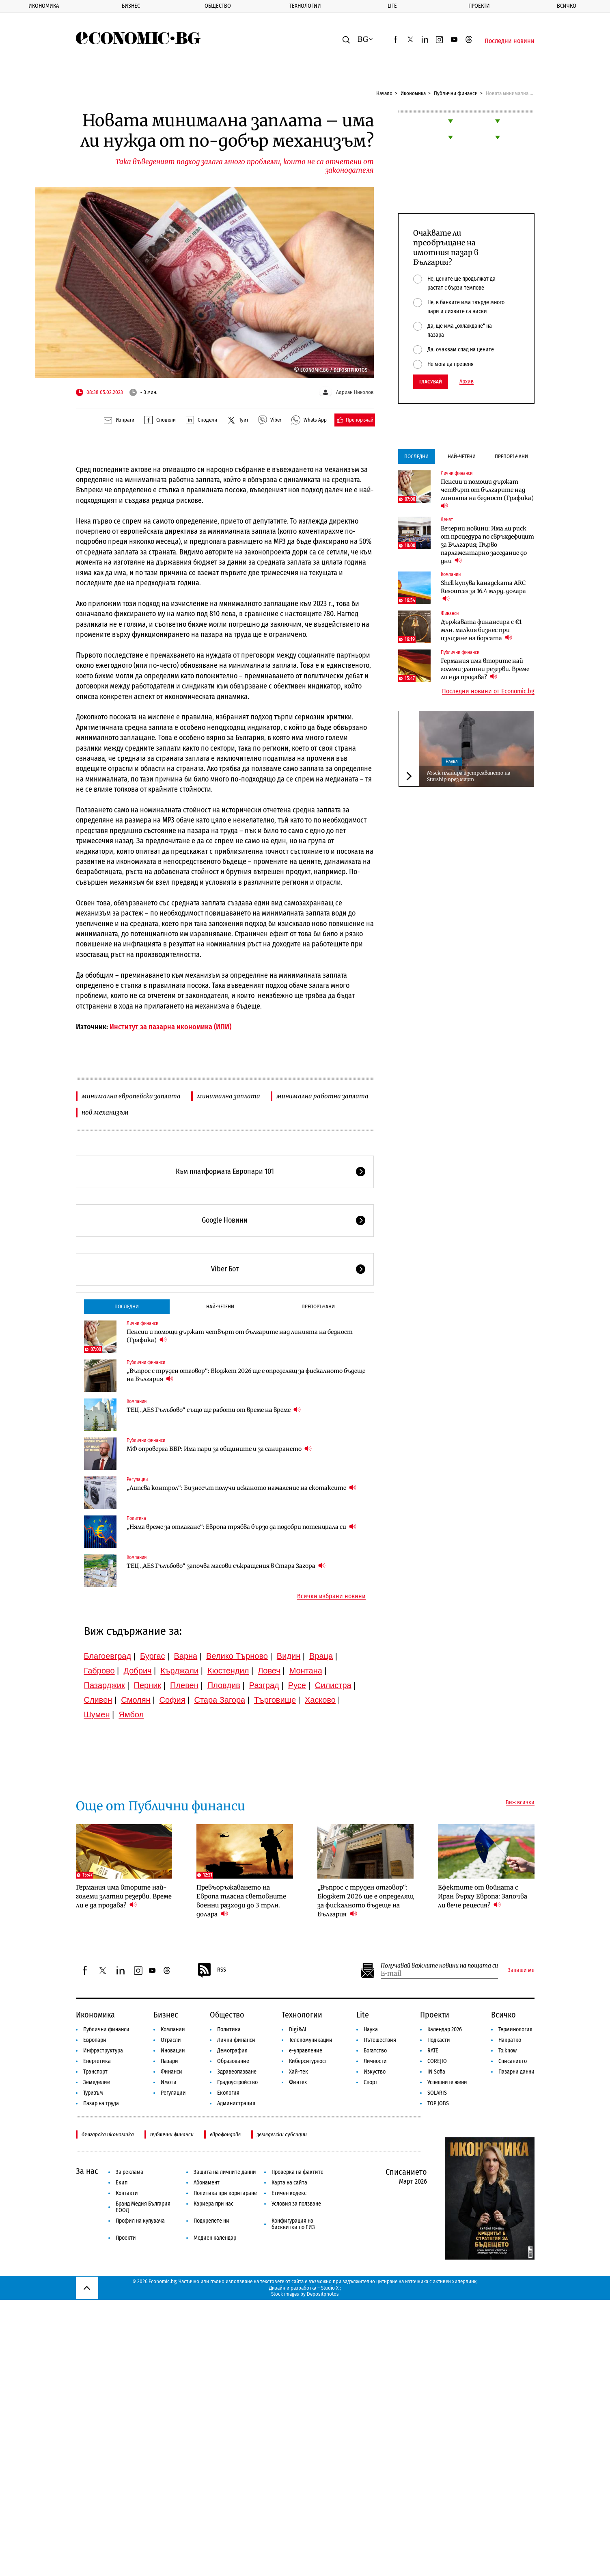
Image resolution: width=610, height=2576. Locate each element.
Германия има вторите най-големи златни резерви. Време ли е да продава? (485, 669)
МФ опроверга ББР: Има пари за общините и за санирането (219, 1449)
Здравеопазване (237, 2071)
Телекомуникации (310, 2040)
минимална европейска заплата (131, 1096)
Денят (447, 519)
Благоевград (107, 1656)
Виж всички (520, 1802)
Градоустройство (237, 2082)
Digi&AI (297, 2029)
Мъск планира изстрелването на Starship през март (468, 776)
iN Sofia (436, 2071)
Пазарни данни (516, 2071)
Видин (288, 1656)
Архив (466, 382)
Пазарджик (104, 1685)
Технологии (305, 5)
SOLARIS (437, 2092)
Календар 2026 (444, 2029)
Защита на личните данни (225, 2172)
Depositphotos (323, 2294)
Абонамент (207, 2182)
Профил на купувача (140, 2220)
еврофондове (225, 2134)
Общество (218, 5)
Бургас (152, 1656)
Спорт (370, 2082)
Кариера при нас (213, 2203)
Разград (264, 1685)
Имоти (169, 2082)
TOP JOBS (438, 2103)
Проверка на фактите (297, 2172)
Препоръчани (318, 1306)
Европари (94, 2040)
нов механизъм (105, 1112)
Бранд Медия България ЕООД (143, 2207)
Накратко (509, 2040)
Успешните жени (447, 2082)
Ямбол (131, 1714)
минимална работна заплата (322, 1096)
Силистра (333, 1685)
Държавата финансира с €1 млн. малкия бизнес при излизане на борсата (481, 630)
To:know (507, 2050)
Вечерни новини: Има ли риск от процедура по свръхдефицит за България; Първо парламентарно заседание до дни (487, 545)
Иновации (173, 2050)
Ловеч (269, 1670)
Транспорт (95, 2071)
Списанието (512, 2061)
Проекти (479, 5)
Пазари (169, 2061)
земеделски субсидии (282, 2134)
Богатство (375, 2050)
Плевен (184, 1685)
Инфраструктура (103, 2050)
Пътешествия (380, 2040)
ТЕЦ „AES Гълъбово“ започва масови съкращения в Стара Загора (226, 1565)
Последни (126, 1306)
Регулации (137, 1479)
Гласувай (430, 382)
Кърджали (179, 1670)
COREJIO (437, 2061)
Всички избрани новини (331, 1596)
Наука (452, 761)
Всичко (503, 2015)
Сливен (98, 1699)
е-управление (305, 2050)
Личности (375, 2061)
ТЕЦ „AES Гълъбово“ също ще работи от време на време (214, 1410)
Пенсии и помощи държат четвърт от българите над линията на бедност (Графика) (240, 1336)
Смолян (135, 1699)
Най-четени (220, 1306)
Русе (297, 1685)
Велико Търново (237, 1656)
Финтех (298, 2082)
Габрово (99, 1670)
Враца (321, 1656)
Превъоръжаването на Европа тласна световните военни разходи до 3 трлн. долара (241, 1900)
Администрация (236, 2103)
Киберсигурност (308, 2061)
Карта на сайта (289, 2182)
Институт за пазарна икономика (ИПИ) (170, 1026)
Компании (137, 1401)
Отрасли (171, 2040)
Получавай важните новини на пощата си (439, 1965)
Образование (233, 2061)
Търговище (275, 1699)
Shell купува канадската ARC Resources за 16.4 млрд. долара (483, 591)
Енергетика (97, 2061)
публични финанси (172, 2134)
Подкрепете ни (211, 2220)
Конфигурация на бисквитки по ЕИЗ (293, 2224)
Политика (136, 1518)
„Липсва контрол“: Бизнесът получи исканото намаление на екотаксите (241, 1487)
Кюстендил (228, 1670)
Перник (148, 1685)
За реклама (129, 2172)
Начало (384, 93)
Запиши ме (521, 1970)
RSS (211, 1970)
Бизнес (131, 5)
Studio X (329, 2288)
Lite (392, 5)
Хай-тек (298, 2071)
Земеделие (96, 2082)
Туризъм (93, 2092)
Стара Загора (219, 1699)
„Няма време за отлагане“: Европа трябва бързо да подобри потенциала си (241, 1526)
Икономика (43, 5)
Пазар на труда (101, 2103)
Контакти (127, 2193)
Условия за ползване (296, 2203)
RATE (432, 2050)
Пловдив (223, 1685)
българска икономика (108, 2134)
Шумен (97, 1714)
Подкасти (438, 2040)
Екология (228, 2092)
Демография (232, 2050)
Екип (121, 2182)
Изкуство (375, 2071)
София (172, 1699)
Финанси (450, 613)
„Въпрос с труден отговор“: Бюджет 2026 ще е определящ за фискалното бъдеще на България (246, 1375)
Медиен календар (215, 2237)
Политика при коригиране (225, 2193)
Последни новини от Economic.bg (488, 691)
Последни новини (510, 41)
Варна (185, 1656)
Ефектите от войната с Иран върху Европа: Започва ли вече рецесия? (482, 1896)
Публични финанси (456, 93)
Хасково (320, 1699)
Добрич (137, 1670)
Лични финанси (142, 1323)
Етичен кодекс (289, 2193)
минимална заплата (228, 1096)
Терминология (515, 2029)
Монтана (305, 1670)
